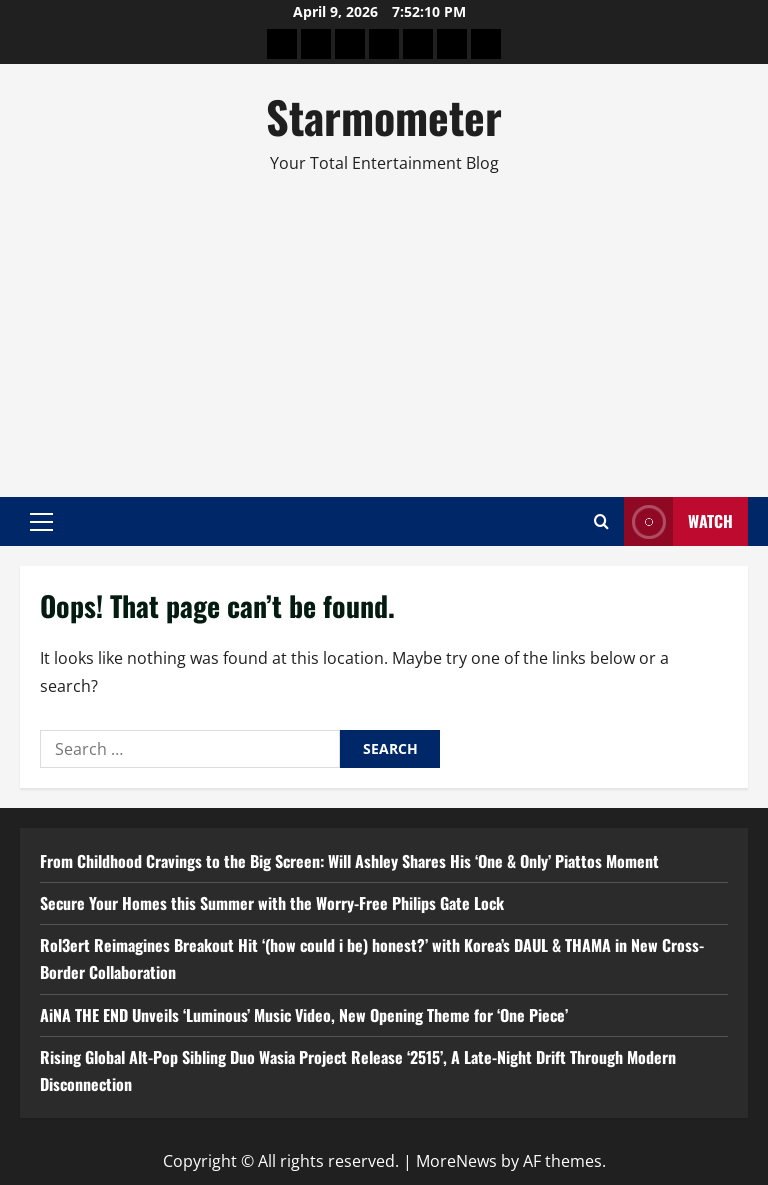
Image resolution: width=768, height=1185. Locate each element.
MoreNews (456, 1161)
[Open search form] (601, 521)
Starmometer (384, 116)
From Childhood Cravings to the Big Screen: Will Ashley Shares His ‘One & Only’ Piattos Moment (349, 861)
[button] (41, 522)
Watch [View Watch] (678, 521)
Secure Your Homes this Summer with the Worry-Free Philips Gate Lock (272, 903)
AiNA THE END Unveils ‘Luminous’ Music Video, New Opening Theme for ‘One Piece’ (304, 1015)
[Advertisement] (384, 327)
